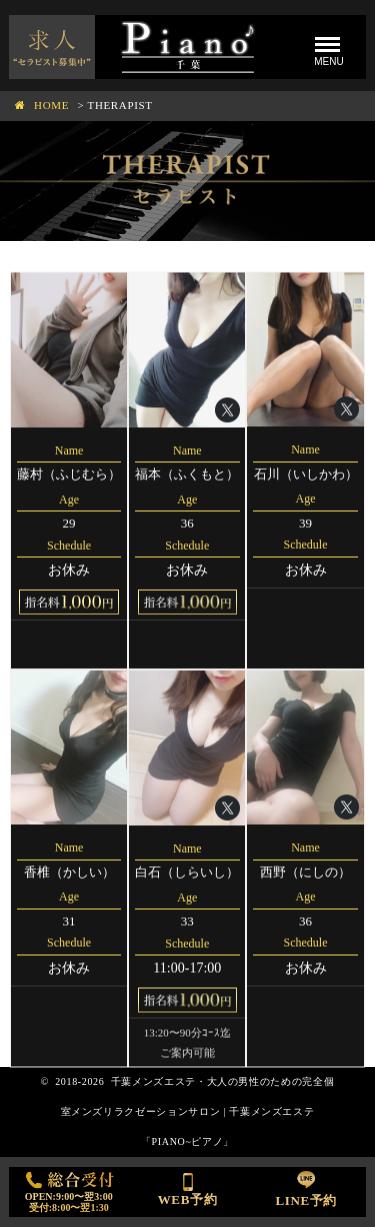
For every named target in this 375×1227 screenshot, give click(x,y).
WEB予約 (188, 1187)
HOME (51, 105)
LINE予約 (306, 1187)
